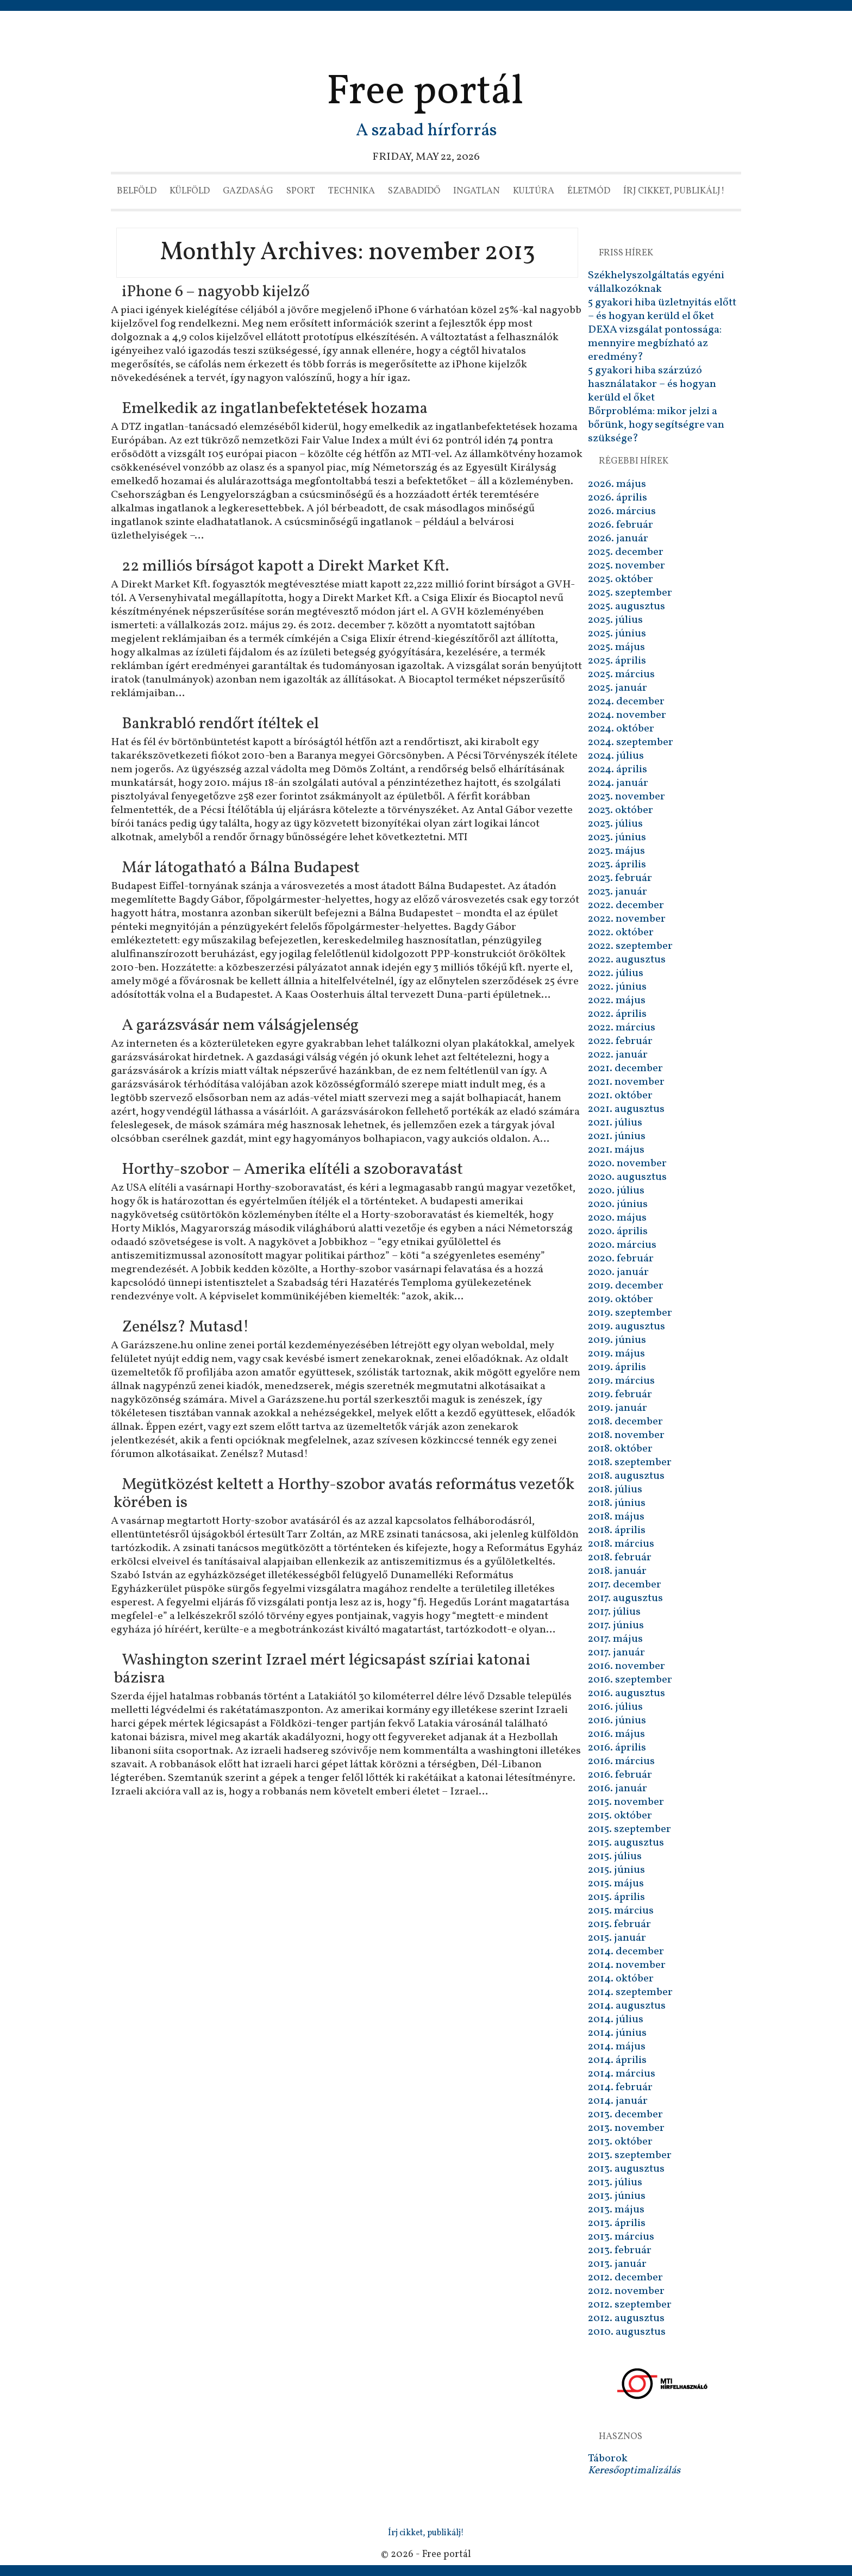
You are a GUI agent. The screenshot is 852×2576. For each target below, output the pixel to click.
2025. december (625, 552)
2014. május (617, 2046)
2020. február (621, 1258)
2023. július (615, 823)
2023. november (626, 796)
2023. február (620, 878)
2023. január (617, 891)
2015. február (619, 1924)
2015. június (616, 1870)
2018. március (621, 1544)
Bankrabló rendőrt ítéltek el (220, 723)
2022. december (626, 905)
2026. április (617, 497)
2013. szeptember (630, 2155)
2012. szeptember (630, 2304)
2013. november (626, 2128)
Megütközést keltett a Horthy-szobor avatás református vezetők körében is (344, 1493)
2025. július (615, 620)
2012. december (625, 2277)
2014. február (620, 2087)
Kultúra (533, 191)
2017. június (616, 1625)
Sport (300, 191)
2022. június (617, 987)
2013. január (617, 2264)
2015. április (616, 1897)
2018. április (617, 1530)
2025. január (617, 688)
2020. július (616, 1190)
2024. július (616, 756)
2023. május (616, 851)
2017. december (624, 1584)
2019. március (621, 1381)
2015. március (621, 1910)
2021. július (615, 1122)
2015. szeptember (629, 1829)
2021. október (620, 1095)
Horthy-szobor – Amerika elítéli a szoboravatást (292, 1169)
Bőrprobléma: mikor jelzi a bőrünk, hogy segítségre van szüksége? (656, 425)
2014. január (618, 2101)
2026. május (617, 484)
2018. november (626, 1435)
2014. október (621, 1978)
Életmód (588, 191)
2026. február (620, 525)
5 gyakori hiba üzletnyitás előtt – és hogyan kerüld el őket (662, 309)
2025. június (617, 633)
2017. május (615, 1639)
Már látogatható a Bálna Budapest (241, 867)
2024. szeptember (630, 742)
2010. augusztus (627, 2332)
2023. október (620, 810)
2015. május (616, 1883)
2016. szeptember (630, 1679)
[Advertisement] (426, 40)
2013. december (625, 2114)
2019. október (620, 1299)
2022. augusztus (627, 959)
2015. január (617, 1938)
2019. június (617, 1340)
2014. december (626, 1951)
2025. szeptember (630, 593)
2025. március (621, 674)
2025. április (617, 660)
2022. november (627, 919)
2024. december (626, 701)
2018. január (617, 1571)
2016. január (617, 1788)
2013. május (616, 2209)
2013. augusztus (626, 2169)
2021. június (617, 1136)
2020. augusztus (627, 1177)
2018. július (615, 1489)
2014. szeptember (630, 1992)
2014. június (617, 2033)
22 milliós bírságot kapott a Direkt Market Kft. (285, 566)
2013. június (617, 2196)
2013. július (615, 2182)
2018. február (619, 1557)
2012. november (626, 2291)
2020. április (618, 1231)
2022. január (618, 1054)
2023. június (617, 837)
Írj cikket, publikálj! (673, 191)
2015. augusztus (626, 1842)
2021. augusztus (626, 1109)
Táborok (608, 2458)
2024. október (621, 728)
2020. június (618, 1204)
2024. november (627, 715)
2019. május (616, 1353)
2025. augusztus (626, 606)
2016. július (615, 1707)
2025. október (620, 579)
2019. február (620, 1394)
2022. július (615, 973)
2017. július (614, 1612)
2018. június (617, 1503)
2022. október (621, 932)
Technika (351, 191)
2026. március (622, 511)
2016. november (626, 1666)
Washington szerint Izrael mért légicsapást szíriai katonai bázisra (322, 1669)
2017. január (616, 1652)
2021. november (626, 1082)
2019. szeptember (630, 1313)
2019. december (625, 1285)
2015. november (626, 1802)
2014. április (617, 2060)
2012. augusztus (626, 2318)
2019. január (617, 1408)
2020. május (617, 1218)
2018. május (616, 1516)
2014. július (615, 2019)
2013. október (620, 2141)
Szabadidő (414, 191)
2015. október (620, 1815)
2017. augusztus (625, 1598)
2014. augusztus (627, 2006)
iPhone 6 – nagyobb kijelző (216, 291)
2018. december (625, 1421)
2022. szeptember (630, 946)
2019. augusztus (626, 1326)
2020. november (627, 1163)
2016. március (621, 1761)
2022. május (617, 1000)
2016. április (617, 1747)
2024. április (617, 769)
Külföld (190, 191)
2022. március (621, 1027)
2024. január (618, 783)
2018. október (620, 1448)
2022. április (617, 1014)
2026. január (618, 538)
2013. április (617, 2223)
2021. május (616, 1150)
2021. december (625, 1068)
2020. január (618, 1272)
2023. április (617, 864)
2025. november (626, 565)
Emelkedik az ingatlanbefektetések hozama (275, 408)
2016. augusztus (626, 1693)
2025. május (616, 647)
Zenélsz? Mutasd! (185, 1327)
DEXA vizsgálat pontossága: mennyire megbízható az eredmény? (655, 343)
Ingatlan (476, 191)
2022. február (620, 1041)
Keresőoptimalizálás (634, 2471)
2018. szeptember (630, 1462)
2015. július (615, 1856)
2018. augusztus (626, 1476)
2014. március (621, 2073)
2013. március (621, 2236)
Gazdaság (248, 191)
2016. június (617, 1720)
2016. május (616, 1734)
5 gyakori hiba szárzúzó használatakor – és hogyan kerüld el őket (652, 384)
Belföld (136, 191)
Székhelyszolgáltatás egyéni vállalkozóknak (656, 282)
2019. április (617, 1367)
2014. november (627, 1965)
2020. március (622, 1245)
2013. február (619, 2250)
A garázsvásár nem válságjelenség (240, 1025)
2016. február (620, 1775)
